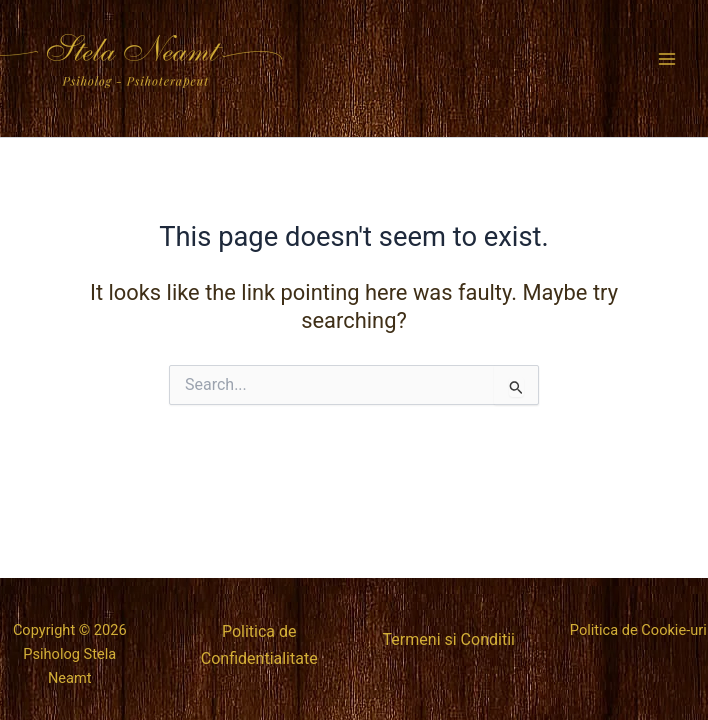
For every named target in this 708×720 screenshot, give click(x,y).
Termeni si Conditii (449, 639)
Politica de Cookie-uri (638, 630)
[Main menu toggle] (667, 59)
